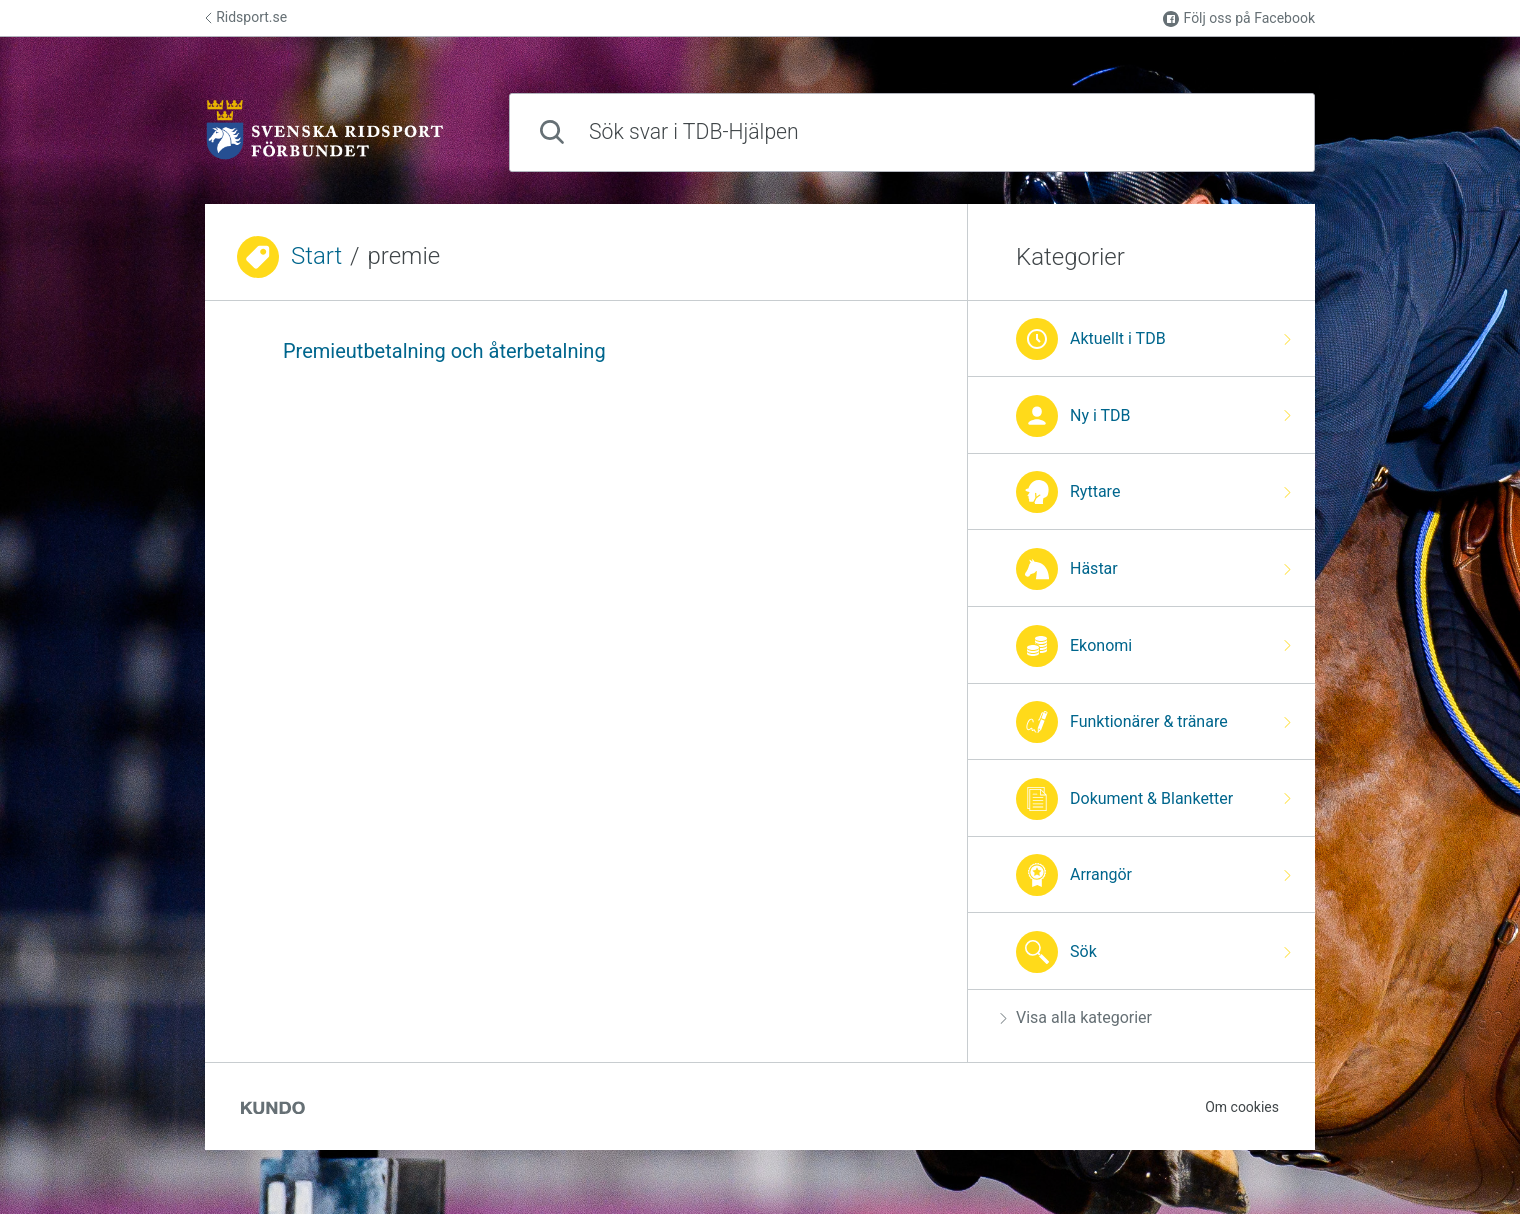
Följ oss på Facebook (1239, 18)
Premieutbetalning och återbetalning (444, 351)
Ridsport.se (246, 17)
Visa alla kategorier (1076, 1017)
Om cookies (1242, 1107)
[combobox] (912, 132)
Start (316, 256)
